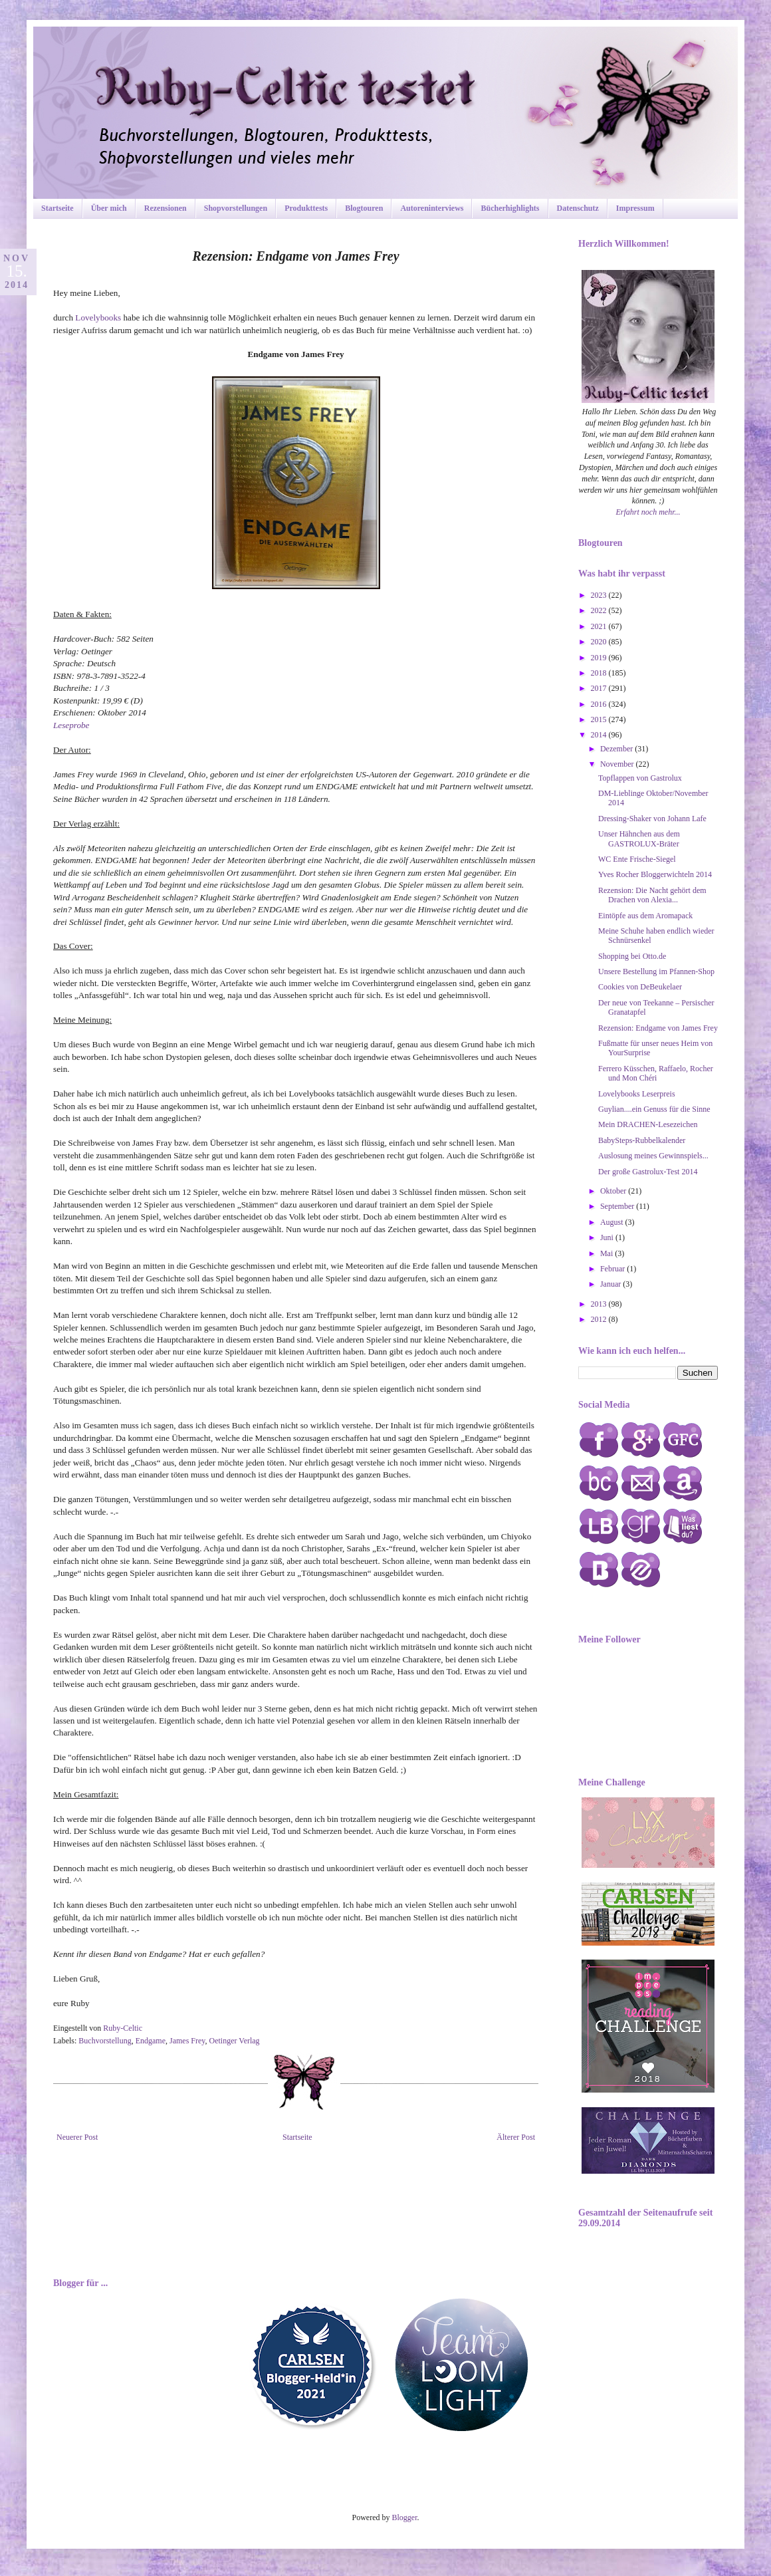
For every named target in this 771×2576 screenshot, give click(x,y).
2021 (600, 626)
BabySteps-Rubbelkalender (641, 1140)
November (618, 764)
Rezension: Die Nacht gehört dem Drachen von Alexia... (652, 895)
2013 (600, 1304)
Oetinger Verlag (234, 2040)
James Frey (187, 2040)
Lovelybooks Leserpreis (636, 1093)
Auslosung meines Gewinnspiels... (653, 1155)
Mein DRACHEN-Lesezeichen (648, 1124)
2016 (600, 704)
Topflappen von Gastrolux (640, 778)
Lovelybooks (99, 317)
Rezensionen (165, 208)
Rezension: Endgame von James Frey (658, 1028)
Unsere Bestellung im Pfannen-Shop (656, 971)
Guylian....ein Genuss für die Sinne (654, 1109)
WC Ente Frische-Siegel (637, 859)
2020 (600, 641)
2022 (600, 610)
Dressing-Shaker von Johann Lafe (652, 818)
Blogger (404, 2517)
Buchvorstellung (104, 2040)
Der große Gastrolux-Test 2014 (647, 1171)
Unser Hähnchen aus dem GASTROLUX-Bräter (639, 838)
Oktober (614, 1191)
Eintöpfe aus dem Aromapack (645, 915)
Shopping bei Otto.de (632, 956)
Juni (607, 1237)
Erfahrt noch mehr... (648, 512)
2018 (600, 673)
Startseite (57, 208)
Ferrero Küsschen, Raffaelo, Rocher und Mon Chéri (655, 1073)
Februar (613, 1268)
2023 (600, 595)
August (612, 1222)
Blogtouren (364, 208)
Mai (607, 1253)
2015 (600, 719)
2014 (600, 734)
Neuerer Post (77, 2137)
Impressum (635, 208)
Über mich (109, 208)
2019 (600, 657)
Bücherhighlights (510, 208)
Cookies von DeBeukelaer (640, 986)
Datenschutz (578, 208)
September (618, 1206)
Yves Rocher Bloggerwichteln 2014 (655, 874)
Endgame (150, 2040)
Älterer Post (515, 2137)
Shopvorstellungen (235, 208)
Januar (611, 1284)
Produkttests (306, 208)
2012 (600, 1319)
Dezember (617, 748)
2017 (600, 688)
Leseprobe (71, 725)
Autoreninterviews (431, 208)
